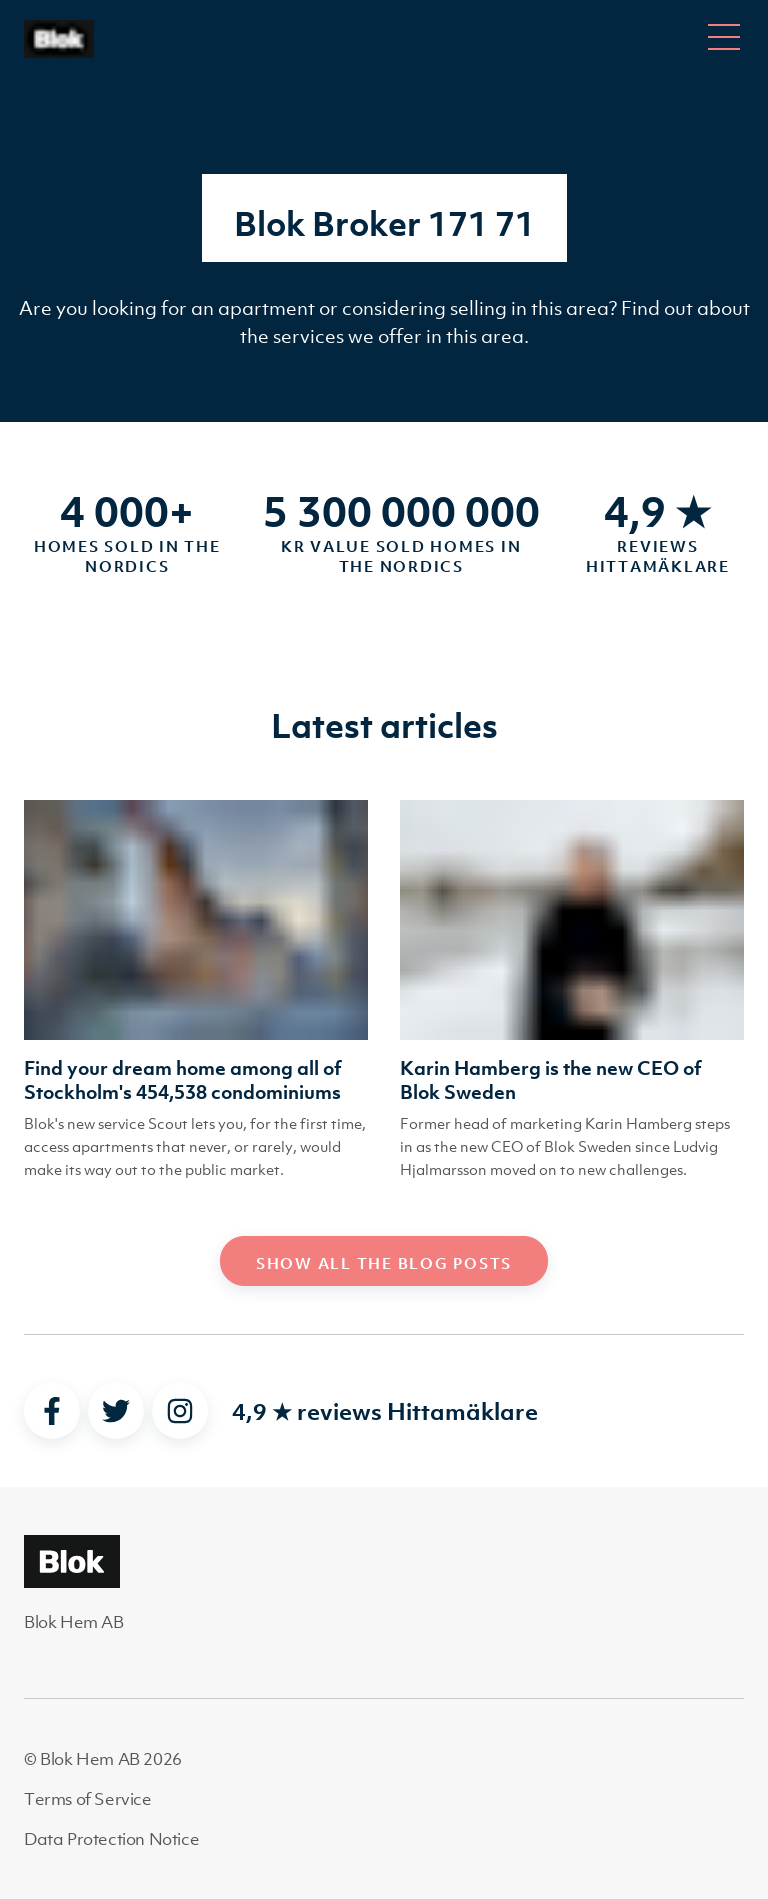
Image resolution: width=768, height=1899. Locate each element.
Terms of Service (88, 1799)
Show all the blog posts (384, 1263)
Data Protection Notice (111, 1839)
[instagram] (180, 1411)
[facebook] (52, 1411)
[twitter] (116, 1411)
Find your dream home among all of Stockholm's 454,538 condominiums (183, 1080)
